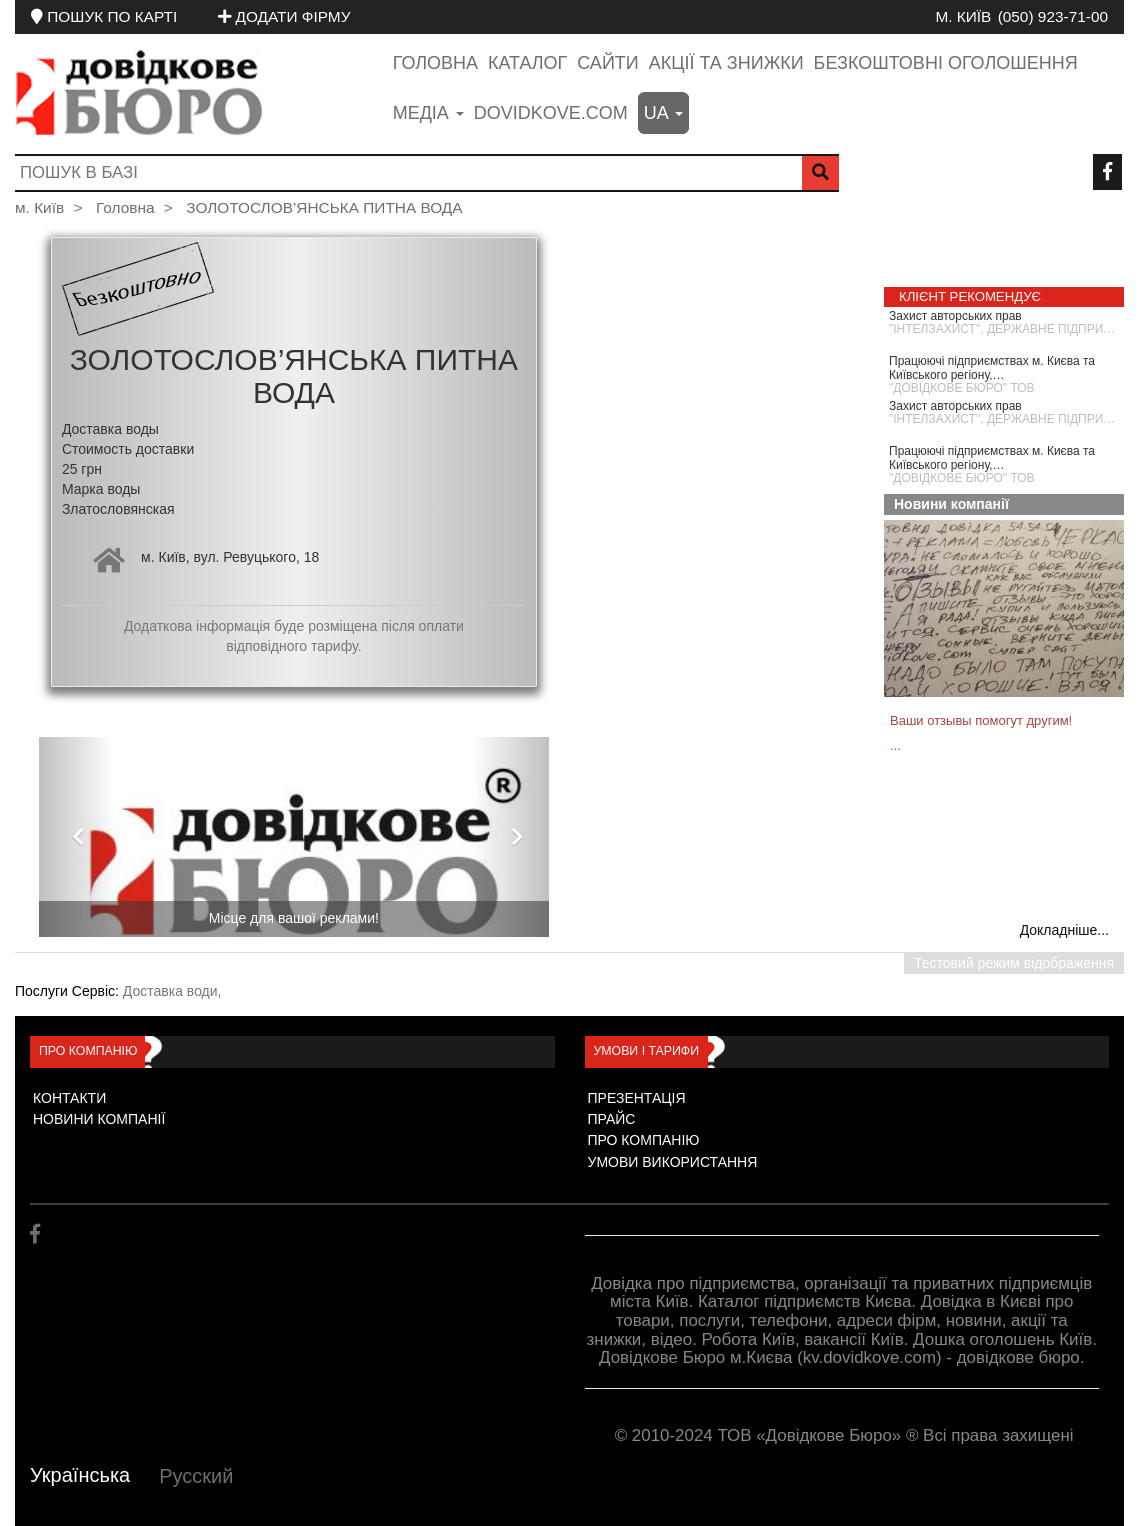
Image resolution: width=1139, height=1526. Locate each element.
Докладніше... (1064, 930)
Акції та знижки (726, 63)
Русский (196, 1476)
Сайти (607, 63)
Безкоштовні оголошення (946, 63)
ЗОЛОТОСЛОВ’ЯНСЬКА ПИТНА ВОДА (324, 207)
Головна (435, 63)
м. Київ (963, 16)
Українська (80, 1475)
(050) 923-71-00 (1053, 16)
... (895, 745)
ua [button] (663, 113)
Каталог (527, 63)
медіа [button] (428, 113)
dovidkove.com (551, 113)
